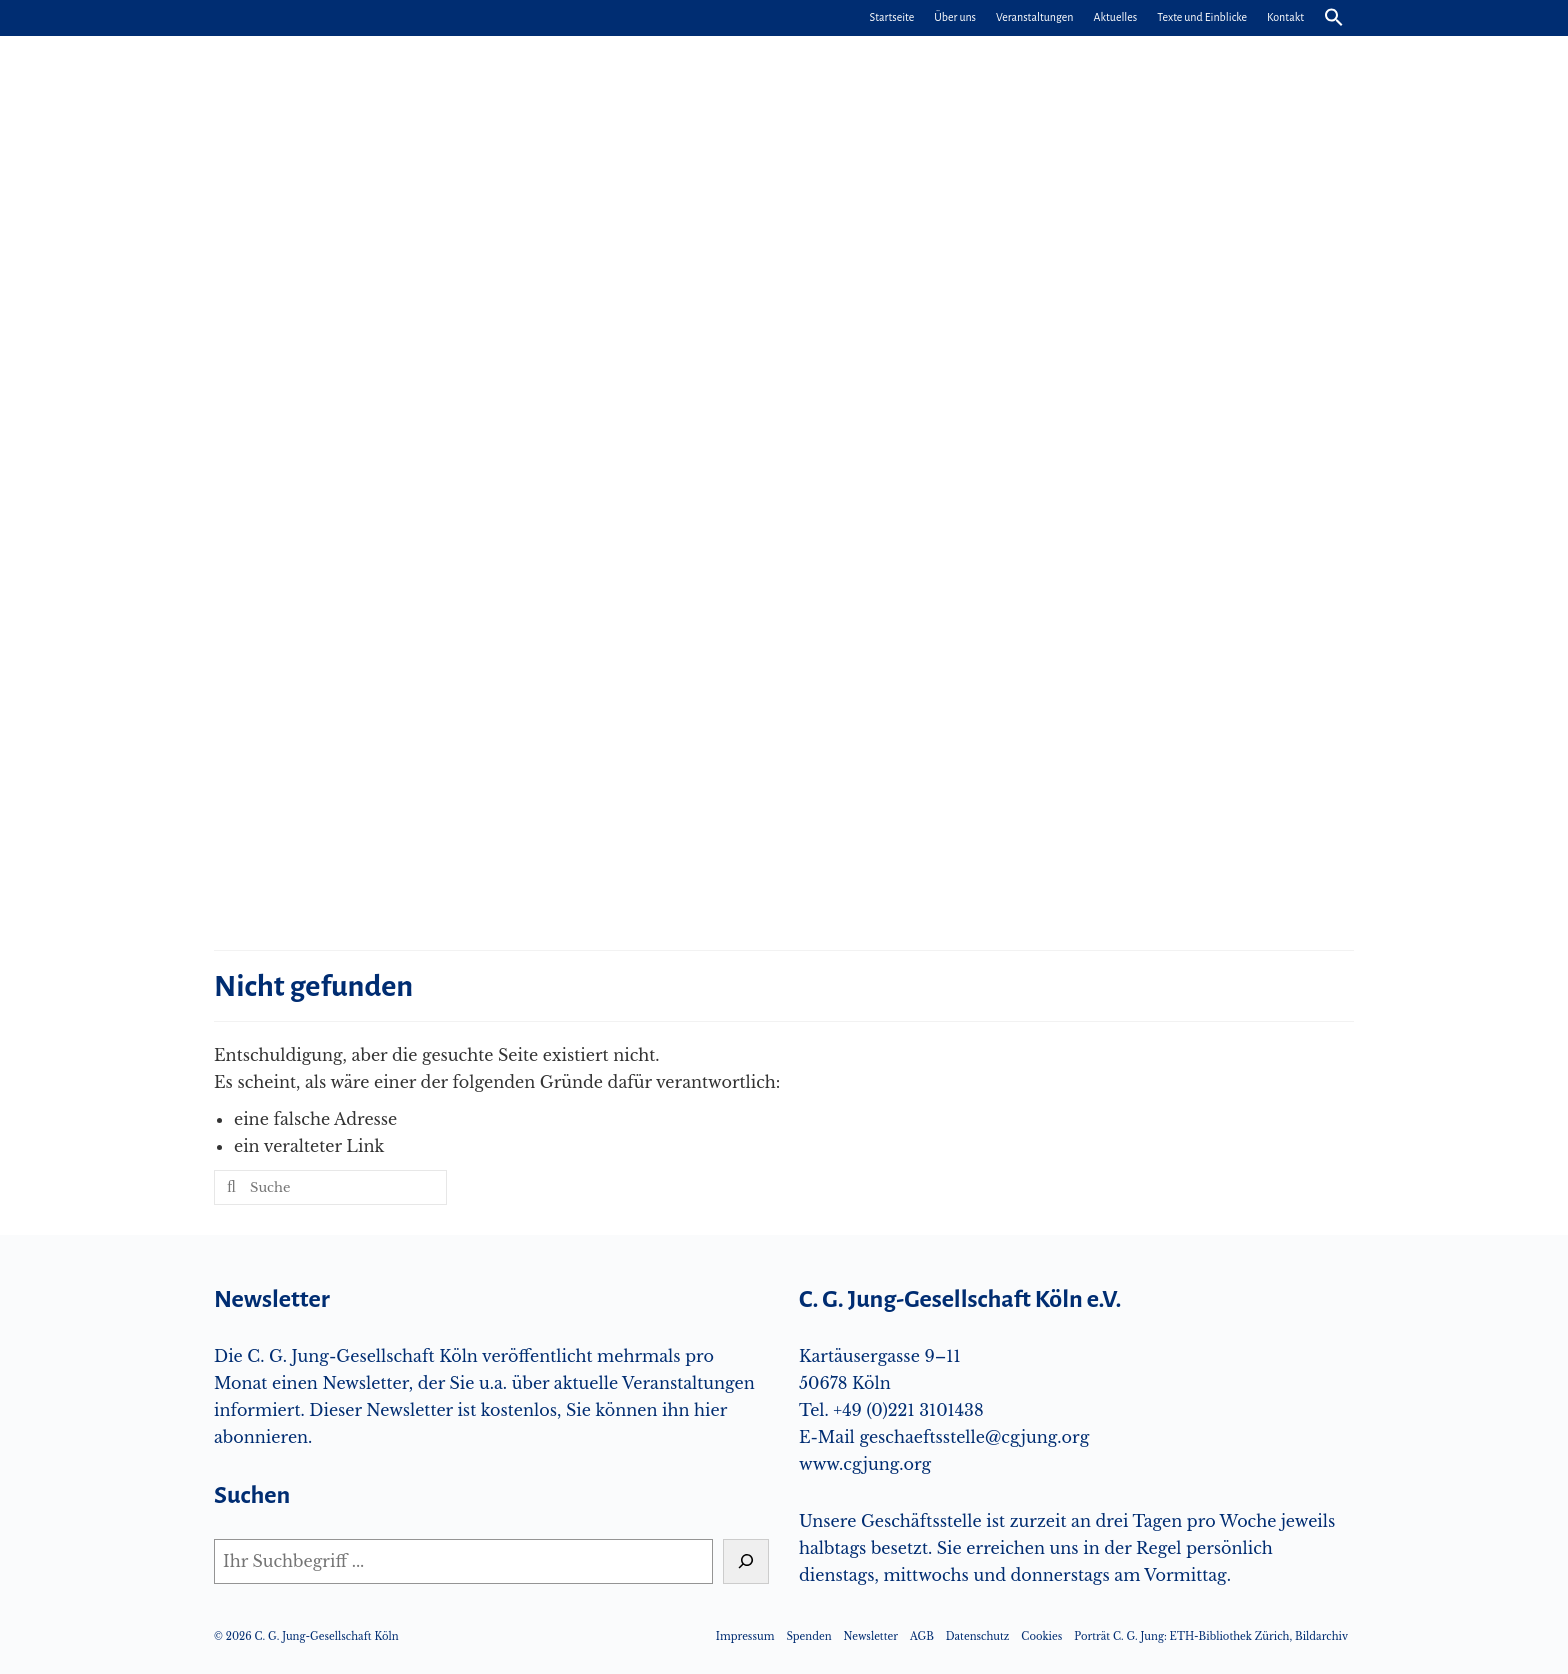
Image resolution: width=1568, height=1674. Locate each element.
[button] (1334, 18)
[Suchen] (746, 1561)
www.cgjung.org (865, 1464)
